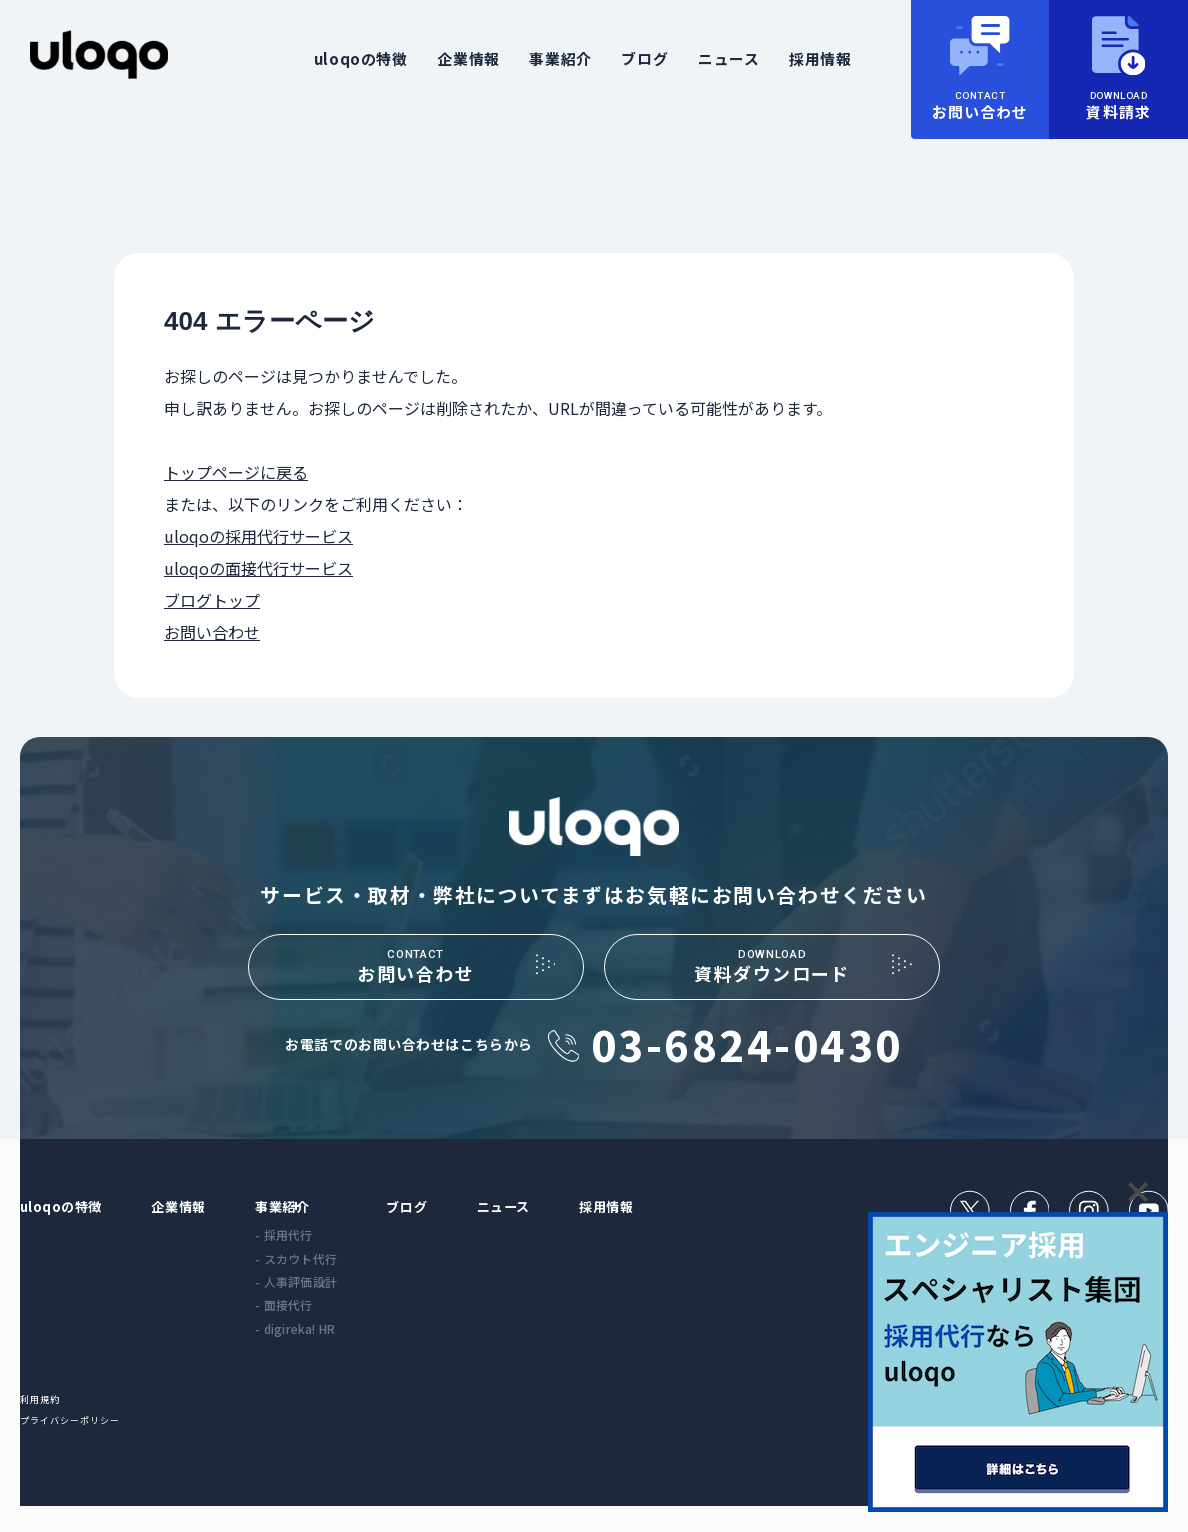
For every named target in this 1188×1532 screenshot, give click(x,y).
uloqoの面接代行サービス (258, 568)
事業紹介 (560, 58)
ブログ (644, 58)
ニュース (728, 58)
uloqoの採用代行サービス (258, 536)
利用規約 (44, 1422)
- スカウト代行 (325, 1279)
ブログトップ (212, 600)
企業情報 (468, 58)
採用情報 (820, 58)
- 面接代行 (312, 1325)
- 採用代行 (312, 1255)
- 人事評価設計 (325, 1302)
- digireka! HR (324, 1349)
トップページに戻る (236, 472)
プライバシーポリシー (81, 1445)
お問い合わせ (212, 632)
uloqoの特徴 (361, 58)
